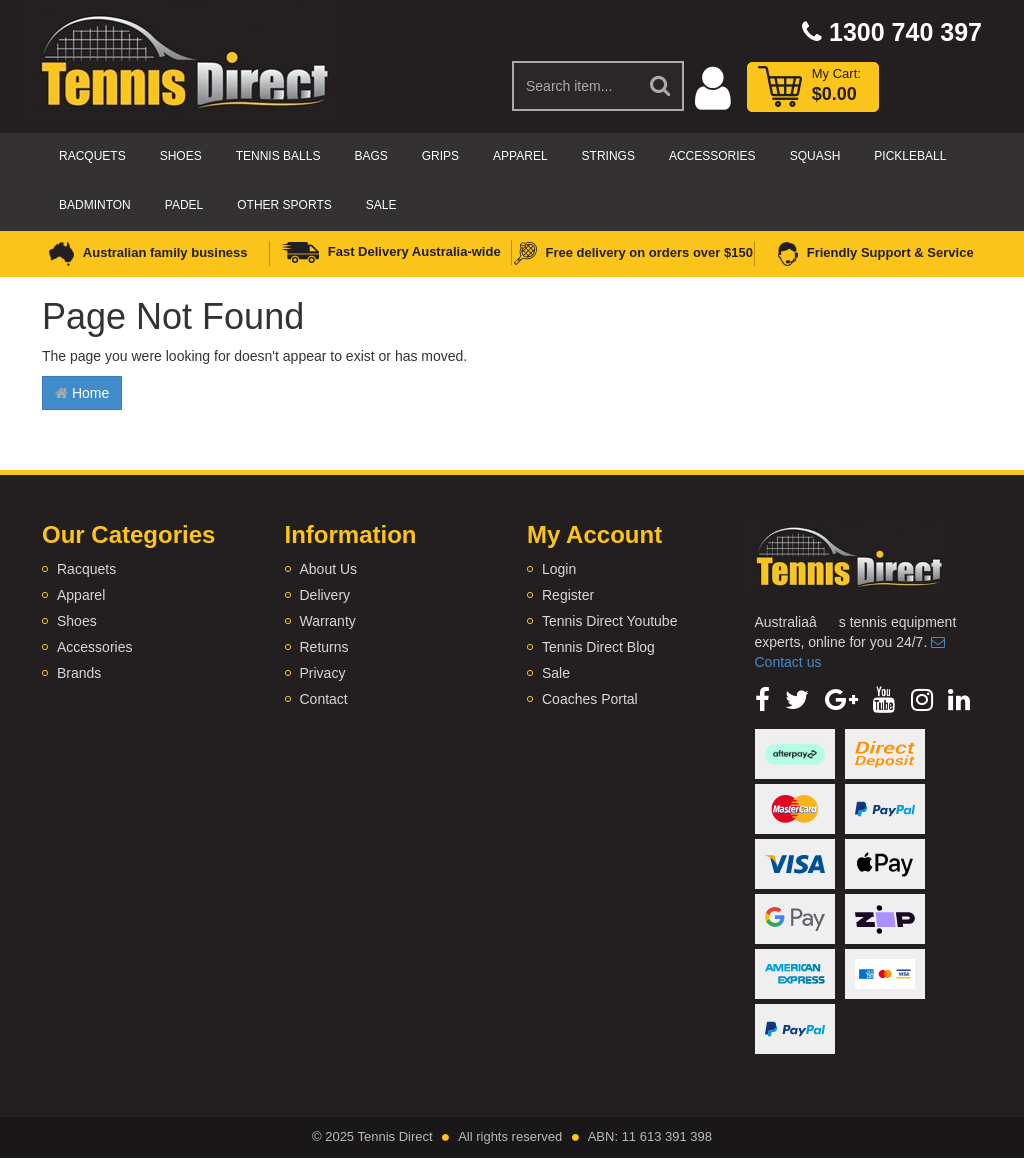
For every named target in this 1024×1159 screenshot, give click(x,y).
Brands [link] (79, 673)
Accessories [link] (94, 647)
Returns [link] (324, 647)
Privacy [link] (323, 673)
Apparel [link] (81, 595)
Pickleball (910, 156)
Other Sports (284, 205)
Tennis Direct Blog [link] (598, 647)
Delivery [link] (325, 595)
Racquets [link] (86, 569)
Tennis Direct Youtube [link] (609, 621)
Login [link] (559, 569)
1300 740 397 (892, 32)
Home (82, 393)
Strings (608, 156)
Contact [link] (324, 699)
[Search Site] (661, 86)
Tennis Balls (278, 156)
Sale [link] (556, 673)
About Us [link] (329, 569)
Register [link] (568, 595)
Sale (381, 205)
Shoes (181, 156)
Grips (440, 156)
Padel (184, 205)
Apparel (520, 156)
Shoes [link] (77, 621)
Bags (370, 156)
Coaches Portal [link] (590, 699)
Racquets (92, 156)
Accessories (712, 156)
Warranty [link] (328, 621)
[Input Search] (575, 86)
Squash (815, 156)
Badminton (95, 205)
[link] (762, 700)
